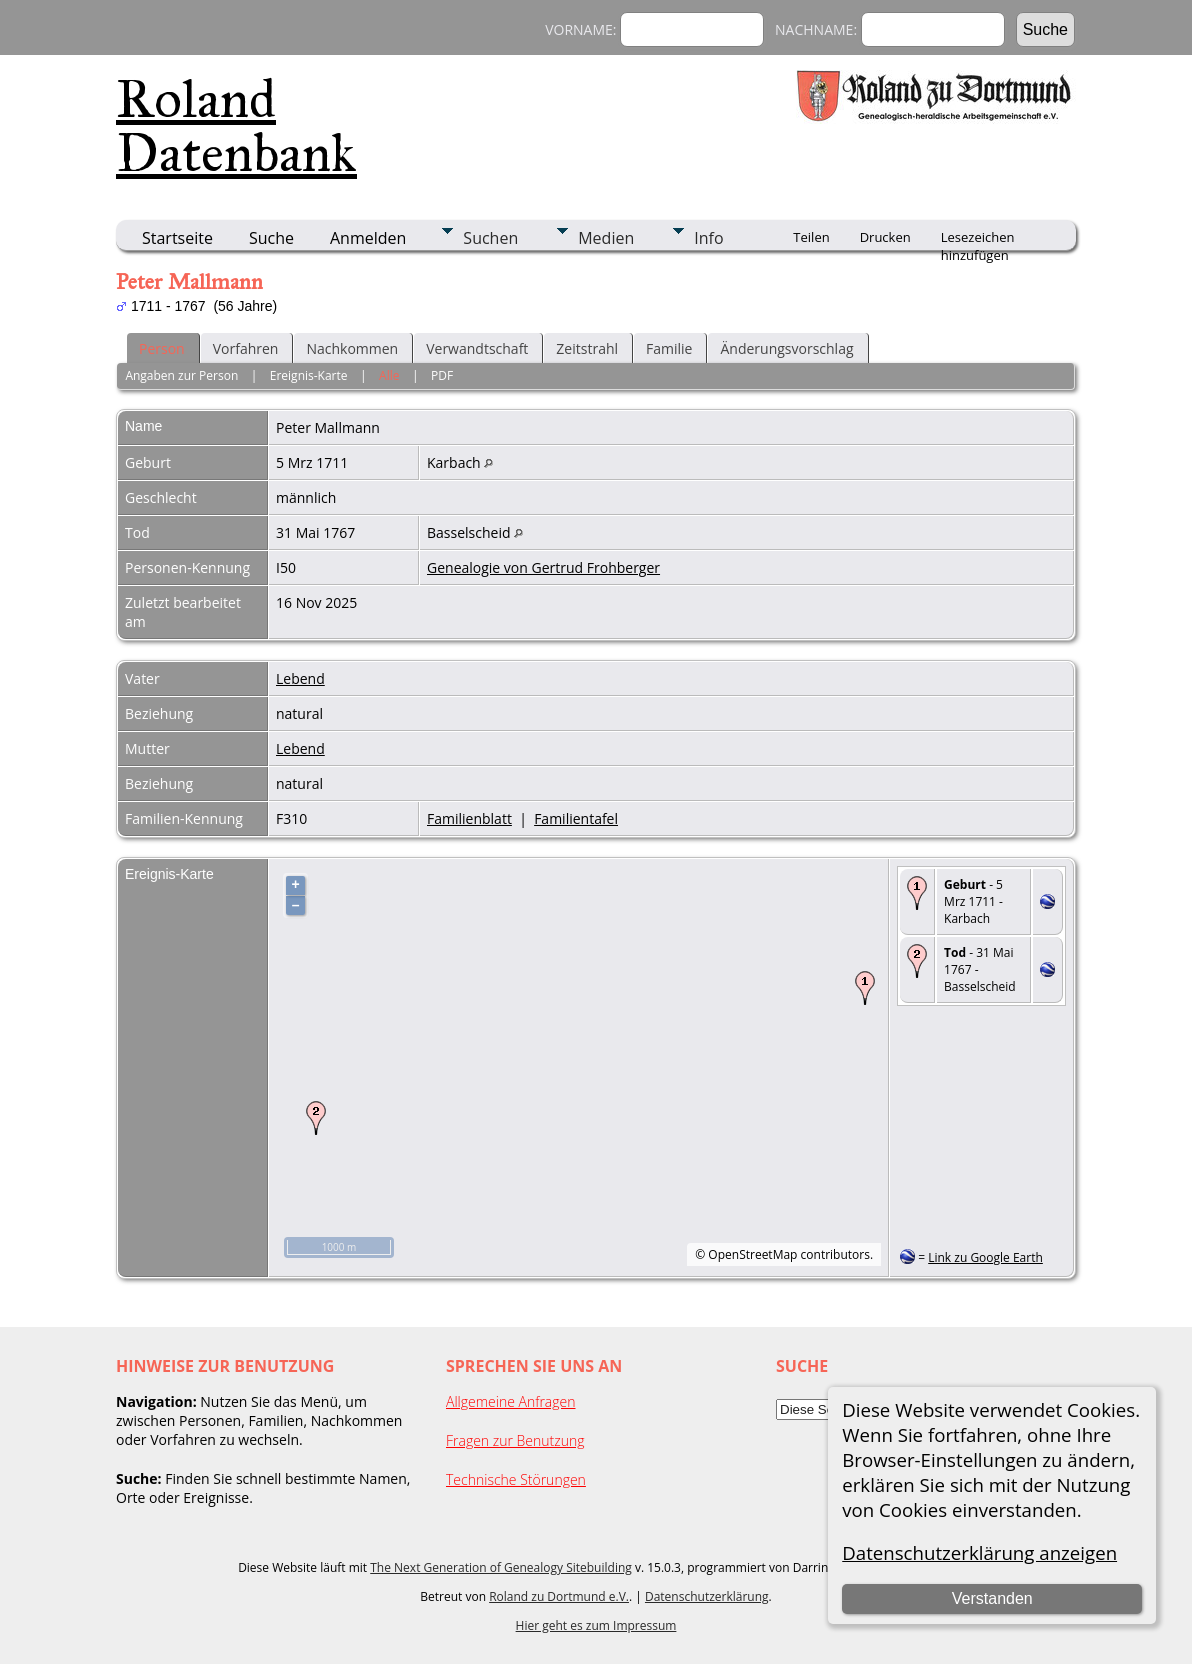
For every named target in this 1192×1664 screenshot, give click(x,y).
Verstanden (992, 1598)
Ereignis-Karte (309, 375)
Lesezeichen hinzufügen (978, 239)
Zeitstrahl (587, 348)
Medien (606, 238)
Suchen (490, 238)
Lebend (300, 678)
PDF (442, 375)
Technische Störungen (516, 1479)
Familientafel (576, 818)
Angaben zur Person (181, 375)
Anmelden (368, 238)
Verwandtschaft (477, 348)
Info (708, 238)
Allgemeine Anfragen (511, 1401)
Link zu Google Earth (985, 1257)
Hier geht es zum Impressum (596, 1625)
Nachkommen (352, 348)
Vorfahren (246, 348)
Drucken (885, 237)
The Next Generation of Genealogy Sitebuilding (501, 1567)
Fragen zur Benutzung (515, 1440)
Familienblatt (469, 818)
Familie (669, 348)
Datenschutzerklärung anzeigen (979, 1552)
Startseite (177, 238)
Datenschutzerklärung (707, 1596)
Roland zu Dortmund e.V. (559, 1596)
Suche (271, 238)
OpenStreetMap (752, 1254)
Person (162, 348)
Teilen (811, 237)
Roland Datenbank (236, 126)
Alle (389, 375)
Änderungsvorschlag (786, 348)
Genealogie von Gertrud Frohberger (543, 567)
